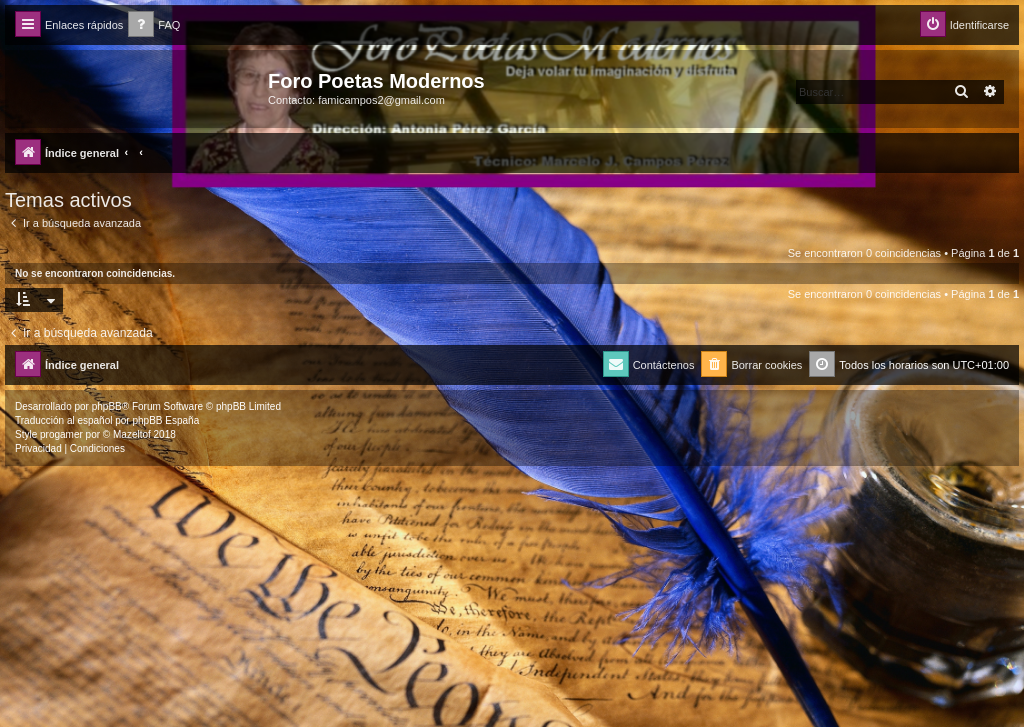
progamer (61, 434)
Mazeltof (132, 434)
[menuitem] (154, 25)
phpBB (107, 406)
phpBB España (165, 420)
